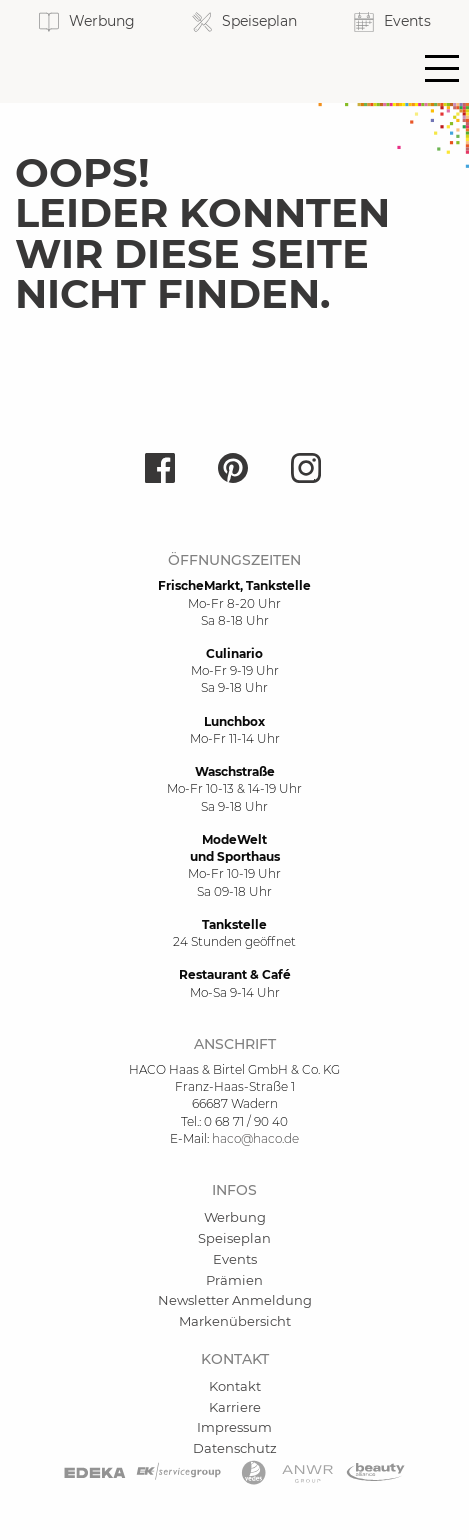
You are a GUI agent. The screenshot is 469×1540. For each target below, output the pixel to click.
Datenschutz (235, 1448)
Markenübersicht (235, 1321)
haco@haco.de (255, 1138)
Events (235, 1259)
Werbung (235, 1217)
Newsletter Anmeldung (235, 1300)
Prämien (234, 1280)
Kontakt (235, 1386)
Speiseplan (234, 1238)
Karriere (235, 1407)
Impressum (234, 1427)
